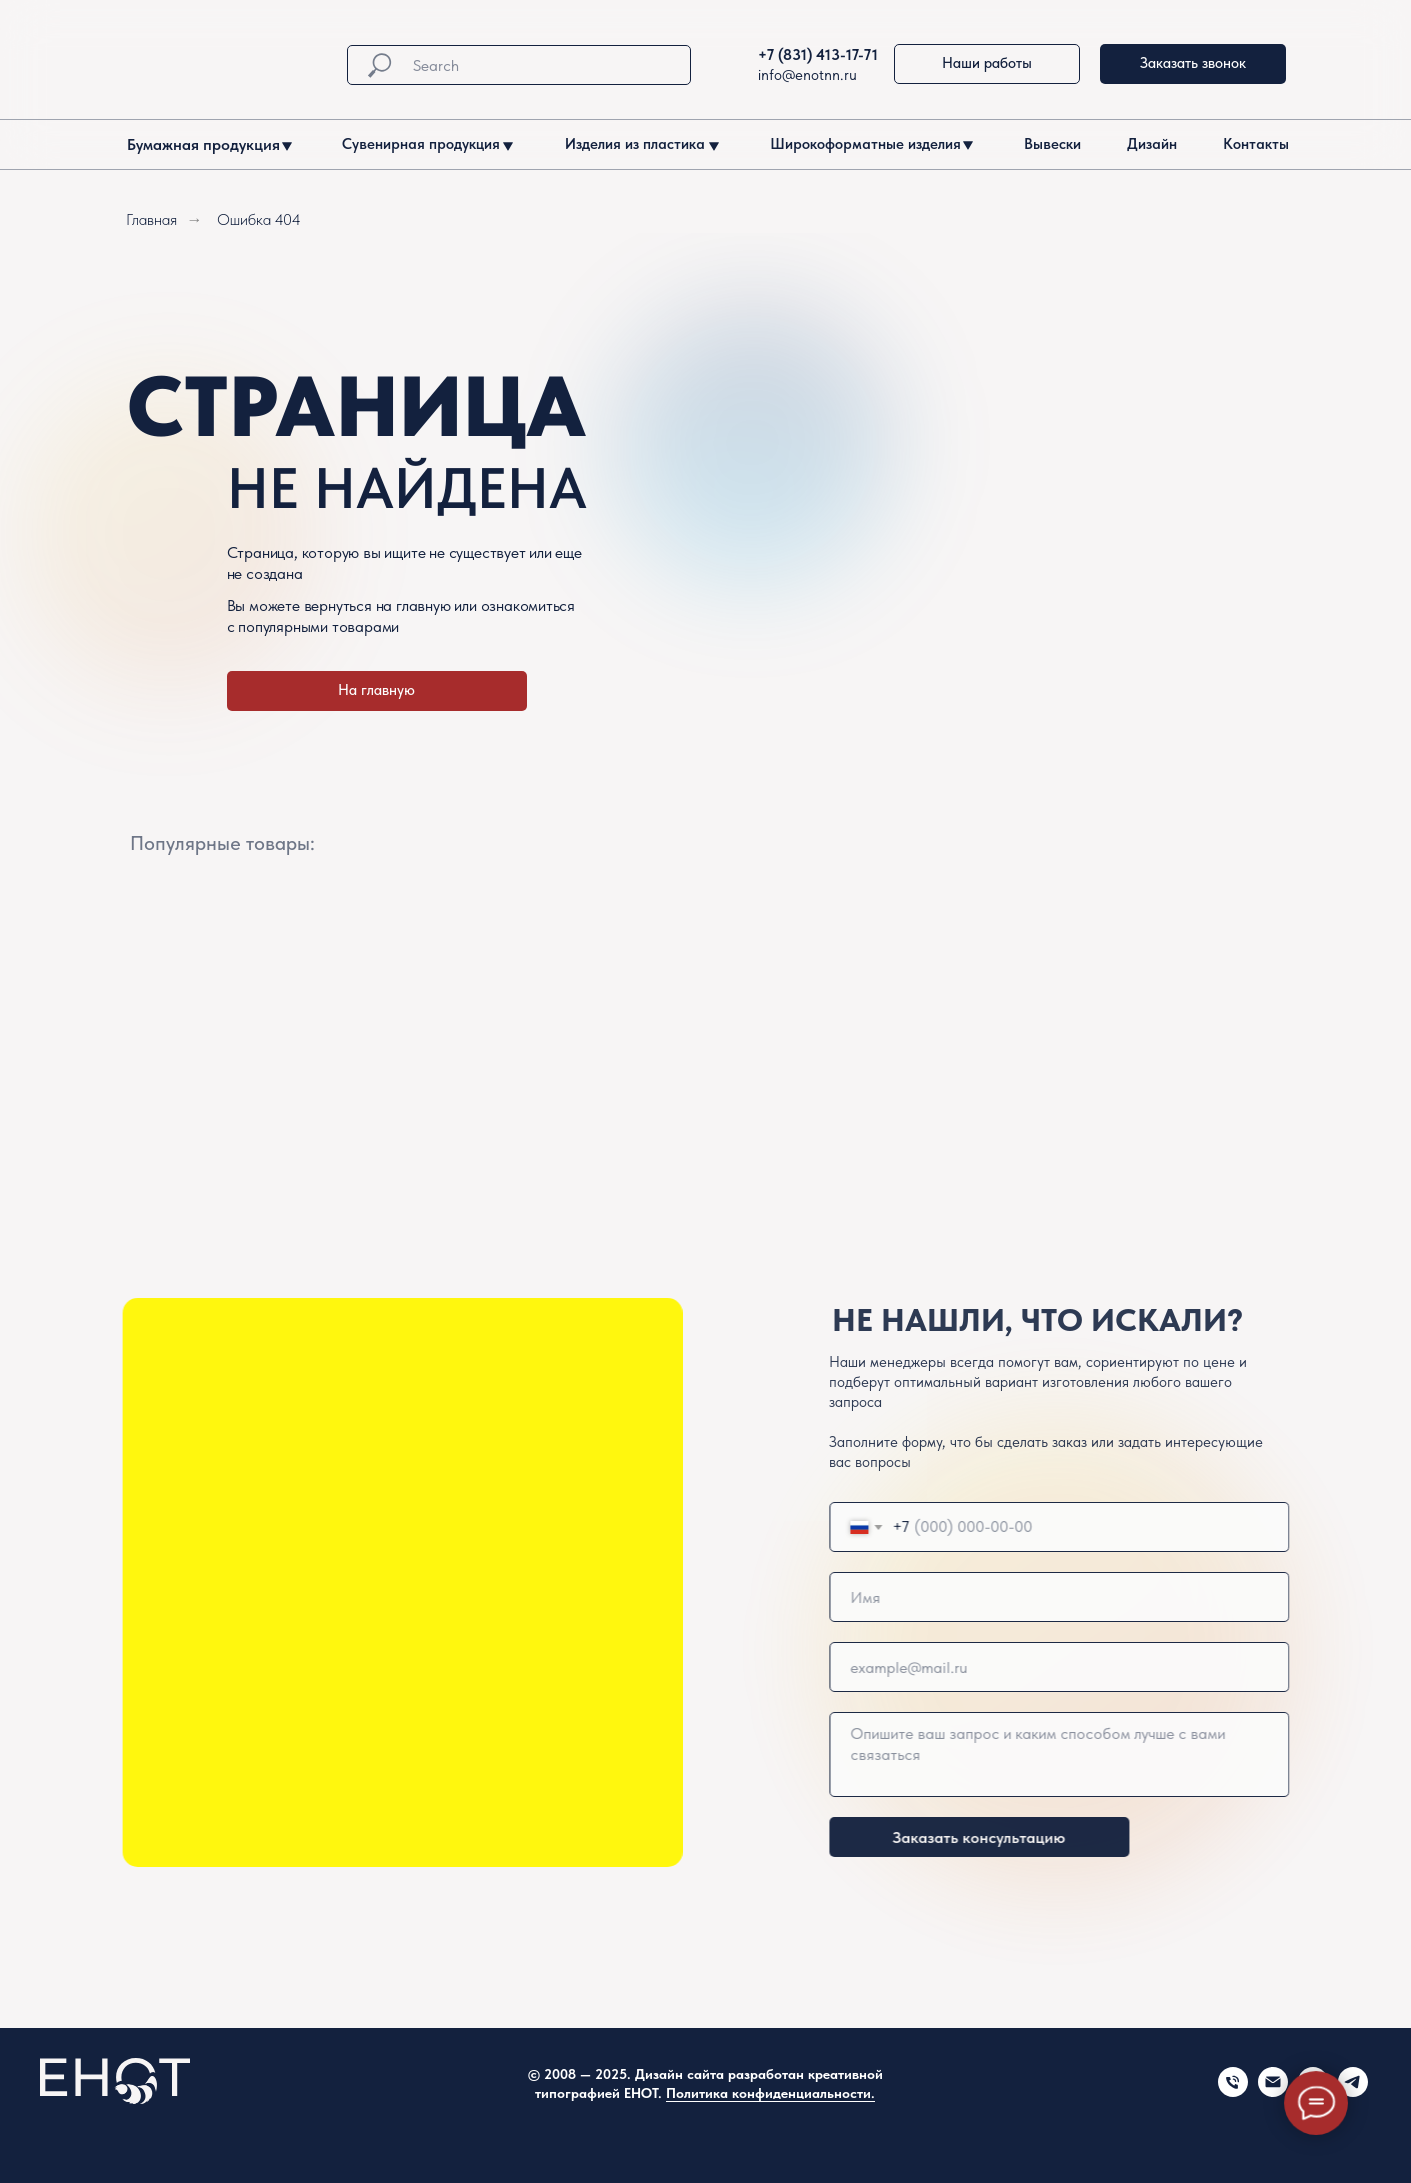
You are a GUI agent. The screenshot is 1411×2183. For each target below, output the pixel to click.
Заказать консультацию (1073, 1837)
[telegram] (1353, 2091)
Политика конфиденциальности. (770, 2093)
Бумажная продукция (203, 144)
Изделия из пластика (635, 144)
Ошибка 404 (259, 219)
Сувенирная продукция (421, 144)
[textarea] (1154, 1754)
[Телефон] (1233, 2091)
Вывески (1052, 144)
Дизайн (1152, 144)
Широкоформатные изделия (865, 144)
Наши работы (987, 63)
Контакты (1256, 144)
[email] (1154, 1667)
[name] (1154, 1597)
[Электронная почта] (1273, 2091)
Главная (151, 219)
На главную (376, 690)
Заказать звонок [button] (1193, 63)
